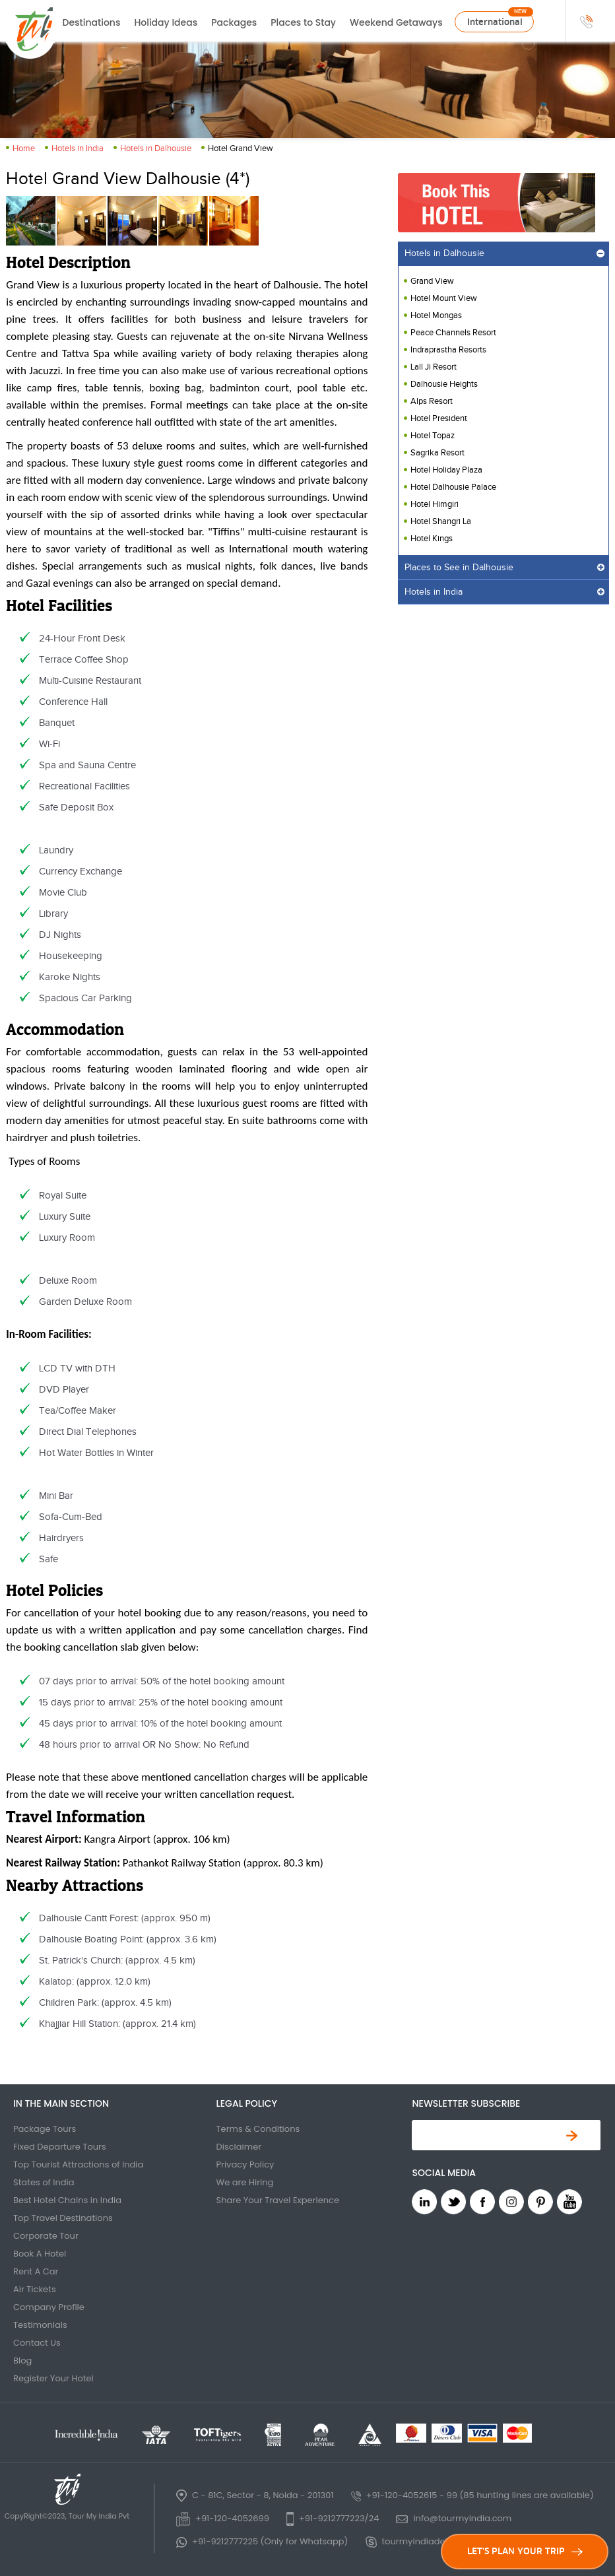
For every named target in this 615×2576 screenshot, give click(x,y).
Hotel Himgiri (434, 504)
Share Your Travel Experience (278, 2200)
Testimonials (40, 2325)
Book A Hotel (39, 2253)
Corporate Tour (46, 2235)
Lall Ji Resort (433, 367)
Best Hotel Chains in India (67, 2200)
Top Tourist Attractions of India (78, 2164)
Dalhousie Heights (444, 384)
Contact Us (37, 2342)
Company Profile (48, 2307)
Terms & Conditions (258, 2129)
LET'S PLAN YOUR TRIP (525, 2551)
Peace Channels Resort (453, 332)
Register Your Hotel (53, 2378)
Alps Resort (431, 401)
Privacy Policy (245, 2164)
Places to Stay (303, 22)
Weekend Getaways (396, 22)
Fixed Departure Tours (59, 2146)
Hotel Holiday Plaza (446, 470)
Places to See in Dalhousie (459, 567)
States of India (44, 2182)
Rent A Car (35, 2271)
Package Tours (44, 2129)
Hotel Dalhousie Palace (453, 487)
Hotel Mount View (443, 298)
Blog (22, 2360)
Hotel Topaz (432, 435)
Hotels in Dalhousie (155, 148)
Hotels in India (77, 148)
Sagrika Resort (437, 452)
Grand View (432, 281)
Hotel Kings (431, 538)
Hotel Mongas (436, 315)
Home (24, 148)
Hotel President (438, 418)
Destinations (92, 22)
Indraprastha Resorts (448, 350)
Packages (234, 22)
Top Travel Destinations (63, 2218)
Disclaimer (239, 2146)
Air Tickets (34, 2289)
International (495, 22)
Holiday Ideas (165, 22)
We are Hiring (245, 2182)
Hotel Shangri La (440, 521)
